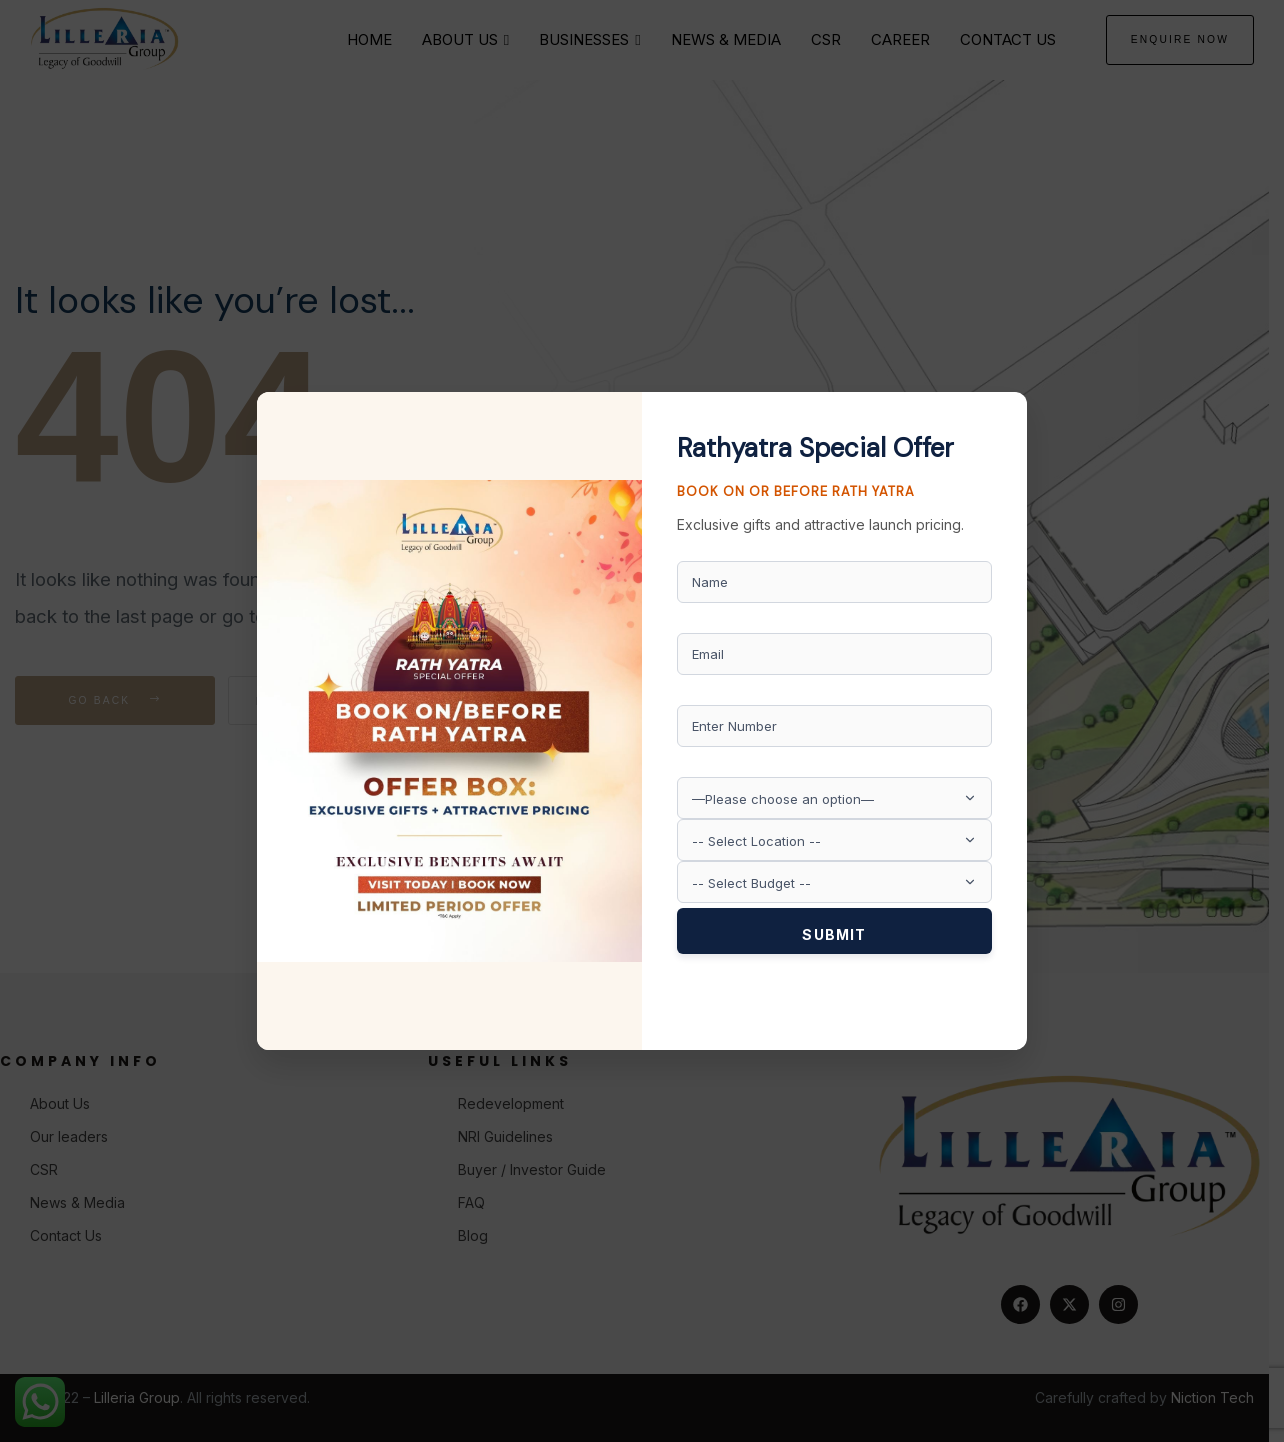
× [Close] (1005, 408)
